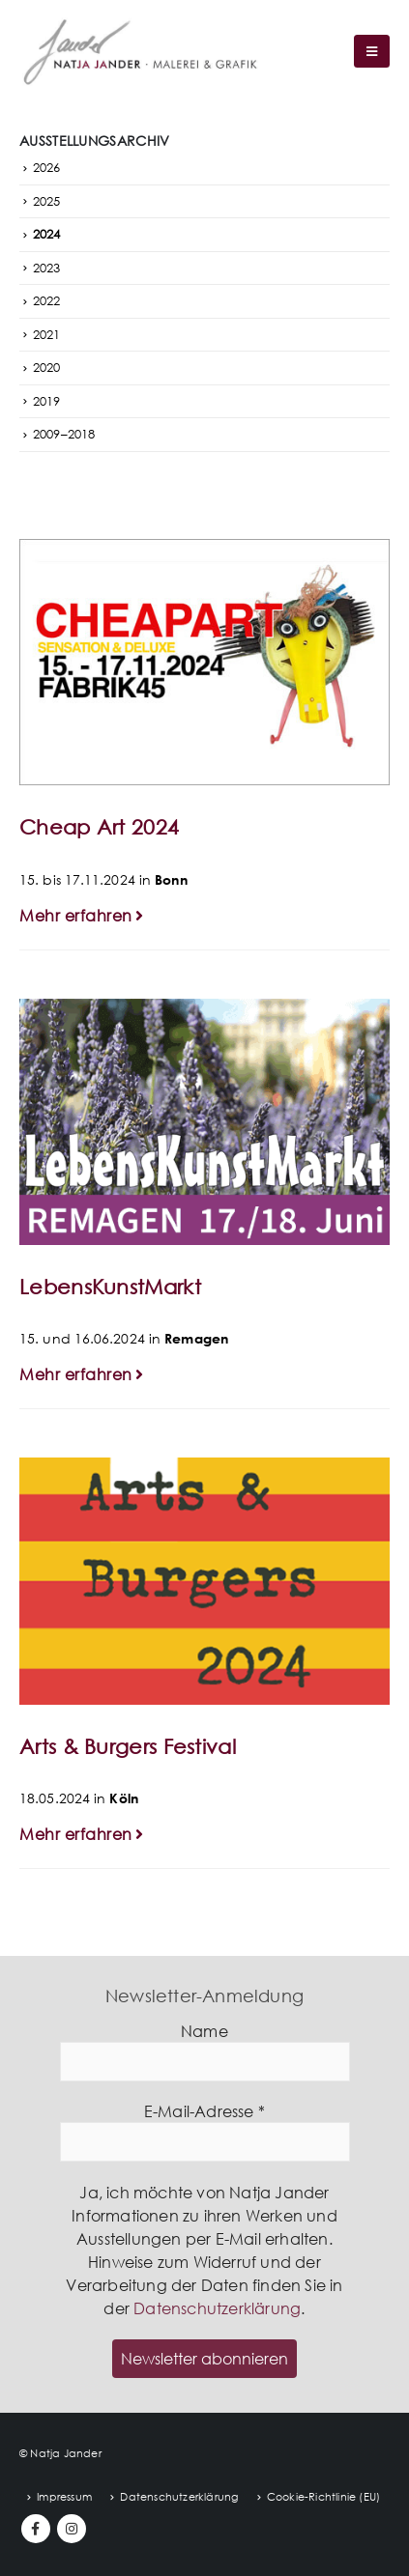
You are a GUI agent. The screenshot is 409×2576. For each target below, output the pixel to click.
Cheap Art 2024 (99, 826)
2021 (46, 334)
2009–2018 (64, 433)
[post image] (204, 662)
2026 (46, 167)
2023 (46, 267)
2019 (46, 401)
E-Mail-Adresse (204, 2111)
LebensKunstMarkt (110, 1286)
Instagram (71, 2528)
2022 (46, 300)
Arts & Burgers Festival (127, 1746)
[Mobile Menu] (372, 51)
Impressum (64, 2496)
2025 (46, 201)
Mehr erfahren (83, 915)
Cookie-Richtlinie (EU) (323, 2496)
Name (204, 2031)
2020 (46, 367)
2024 (46, 233)
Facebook (35, 2528)
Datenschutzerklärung (217, 2308)
